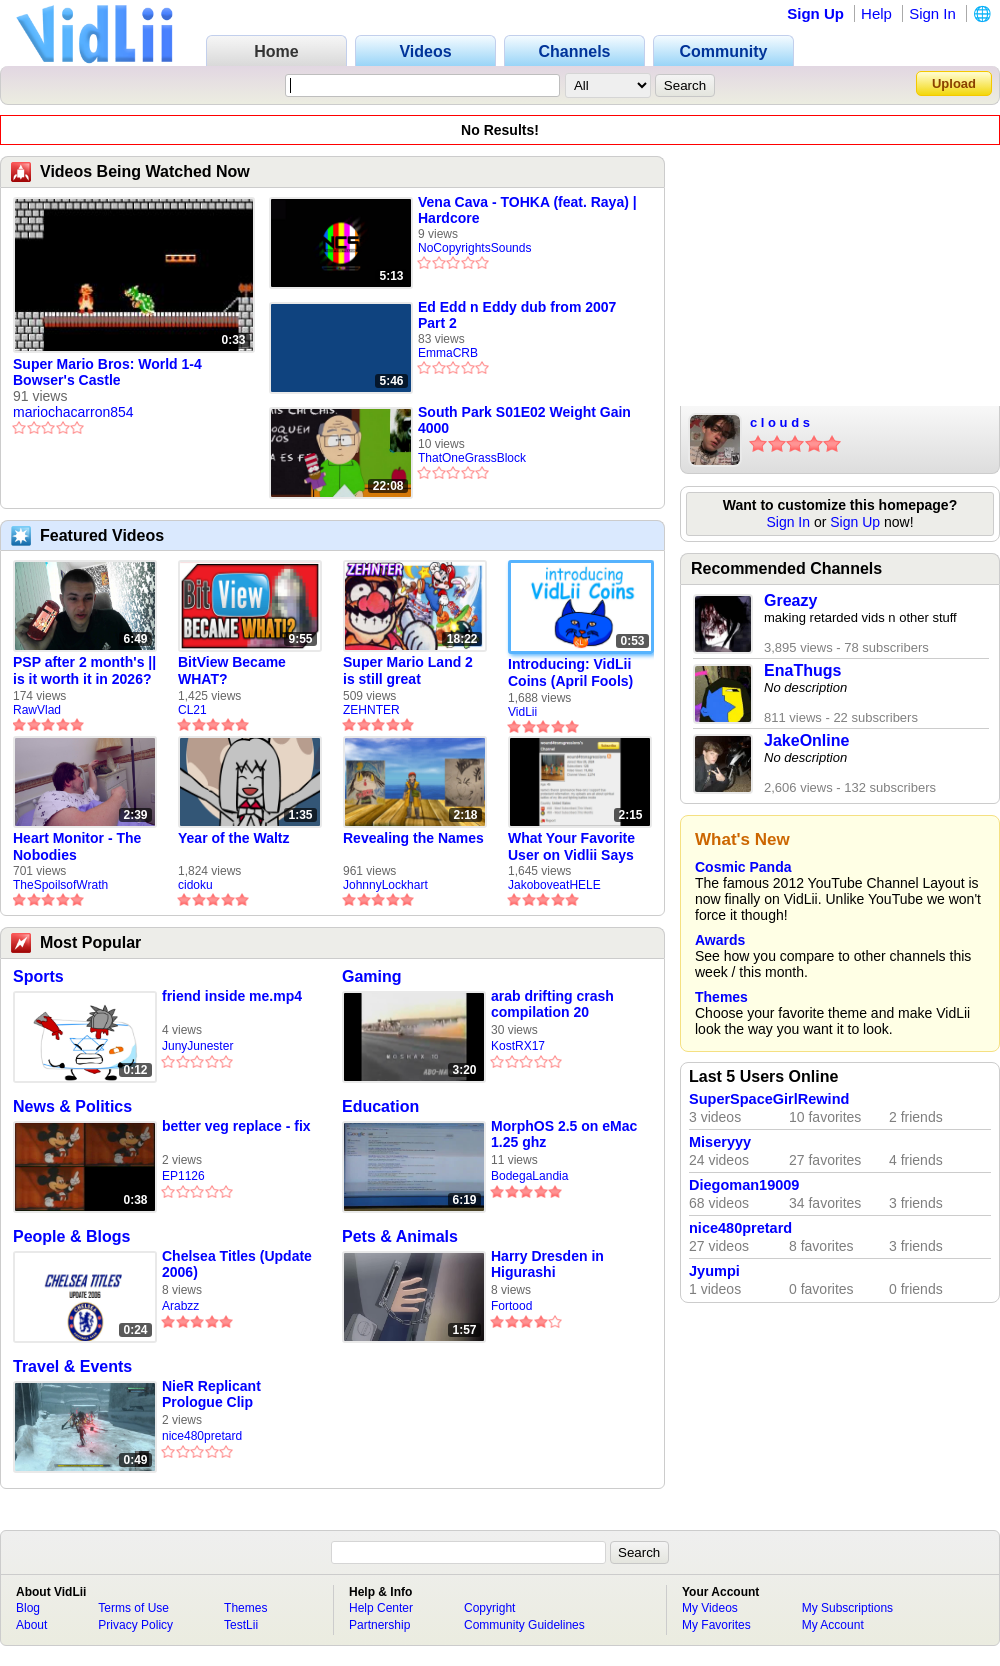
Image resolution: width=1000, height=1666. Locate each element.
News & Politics (72, 1106)
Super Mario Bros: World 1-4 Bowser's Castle (107, 372)
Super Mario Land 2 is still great (408, 670)
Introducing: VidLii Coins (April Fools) (570, 672)
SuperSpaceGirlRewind (769, 1099)
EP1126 (183, 1176)
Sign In (932, 13)
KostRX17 (518, 1046)
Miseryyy (720, 1142)
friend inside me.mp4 (232, 996)
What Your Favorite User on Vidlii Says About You (571, 847)
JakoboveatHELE (554, 885)
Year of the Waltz (234, 838)
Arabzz (180, 1306)
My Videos (710, 1608)
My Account (833, 1625)
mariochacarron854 (73, 412)
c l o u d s (780, 422)
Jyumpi (714, 1271)
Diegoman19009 (744, 1185)
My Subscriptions (847, 1608)
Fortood (511, 1306)
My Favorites (716, 1625)
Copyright (489, 1608)
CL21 (192, 710)
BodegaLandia (529, 1176)
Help (876, 13)
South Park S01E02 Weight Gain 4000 (524, 420)
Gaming (372, 976)
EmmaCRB (448, 353)
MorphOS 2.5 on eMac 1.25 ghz (564, 1134)
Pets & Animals (400, 1236)
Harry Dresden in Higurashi (547, 1264)
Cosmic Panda (743, 867)
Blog (28, 1608)
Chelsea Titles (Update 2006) (237, 1264)
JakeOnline (806, 740)
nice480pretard (202, 1436)
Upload (954, 83)
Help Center (381, 1608)
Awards (720, 940)
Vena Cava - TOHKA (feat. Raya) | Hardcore (527, 210)
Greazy (790, 600)
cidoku (195, 885)
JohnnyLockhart (385, 885)
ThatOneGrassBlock (472, 458)
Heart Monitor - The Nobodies (77, 846)
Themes (721, 997)
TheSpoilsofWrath (60, 885)
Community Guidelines (524, 1625)
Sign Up (815, 13)
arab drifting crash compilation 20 (552, 1004)
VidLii (522, 712)
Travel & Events (72, 1366)
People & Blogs (71, 1236)
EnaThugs (802, 670)
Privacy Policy (135, 1625)
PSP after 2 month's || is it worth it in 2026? (84, 670)
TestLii (241, 1625)
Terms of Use (133, 1608)
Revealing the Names (413, 838)
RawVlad (37, 710)
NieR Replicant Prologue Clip (211, 1394)
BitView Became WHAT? (232, 670)
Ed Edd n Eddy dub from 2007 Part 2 (517, 315)
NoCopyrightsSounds (474, 248)
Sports (38, 976)
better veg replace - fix (236, 1126)
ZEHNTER (371, 710)
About (31, 1625)
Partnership (379, 1625)
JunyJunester (197, 1046)
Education (380, 1106)
